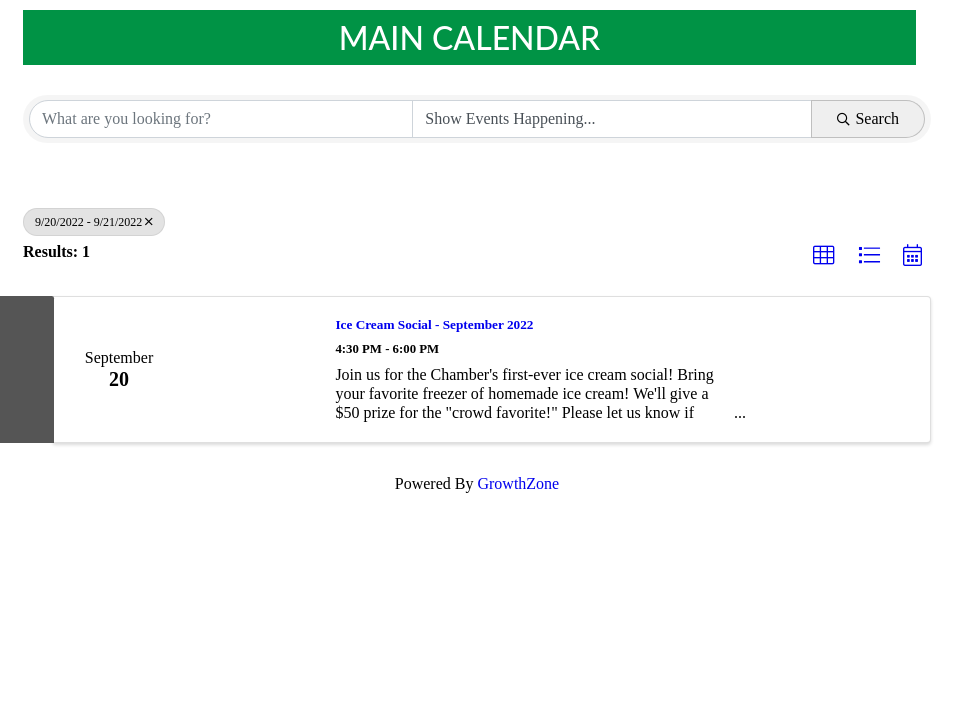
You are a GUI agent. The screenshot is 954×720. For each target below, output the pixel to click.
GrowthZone (518, 483)
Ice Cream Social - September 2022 (434, 324)
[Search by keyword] (221, 119)
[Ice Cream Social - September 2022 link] (249, 370)
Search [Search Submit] (868, 118)
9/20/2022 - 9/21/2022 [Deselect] (94, 222)
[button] (824, 256)
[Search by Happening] (612, 119)
